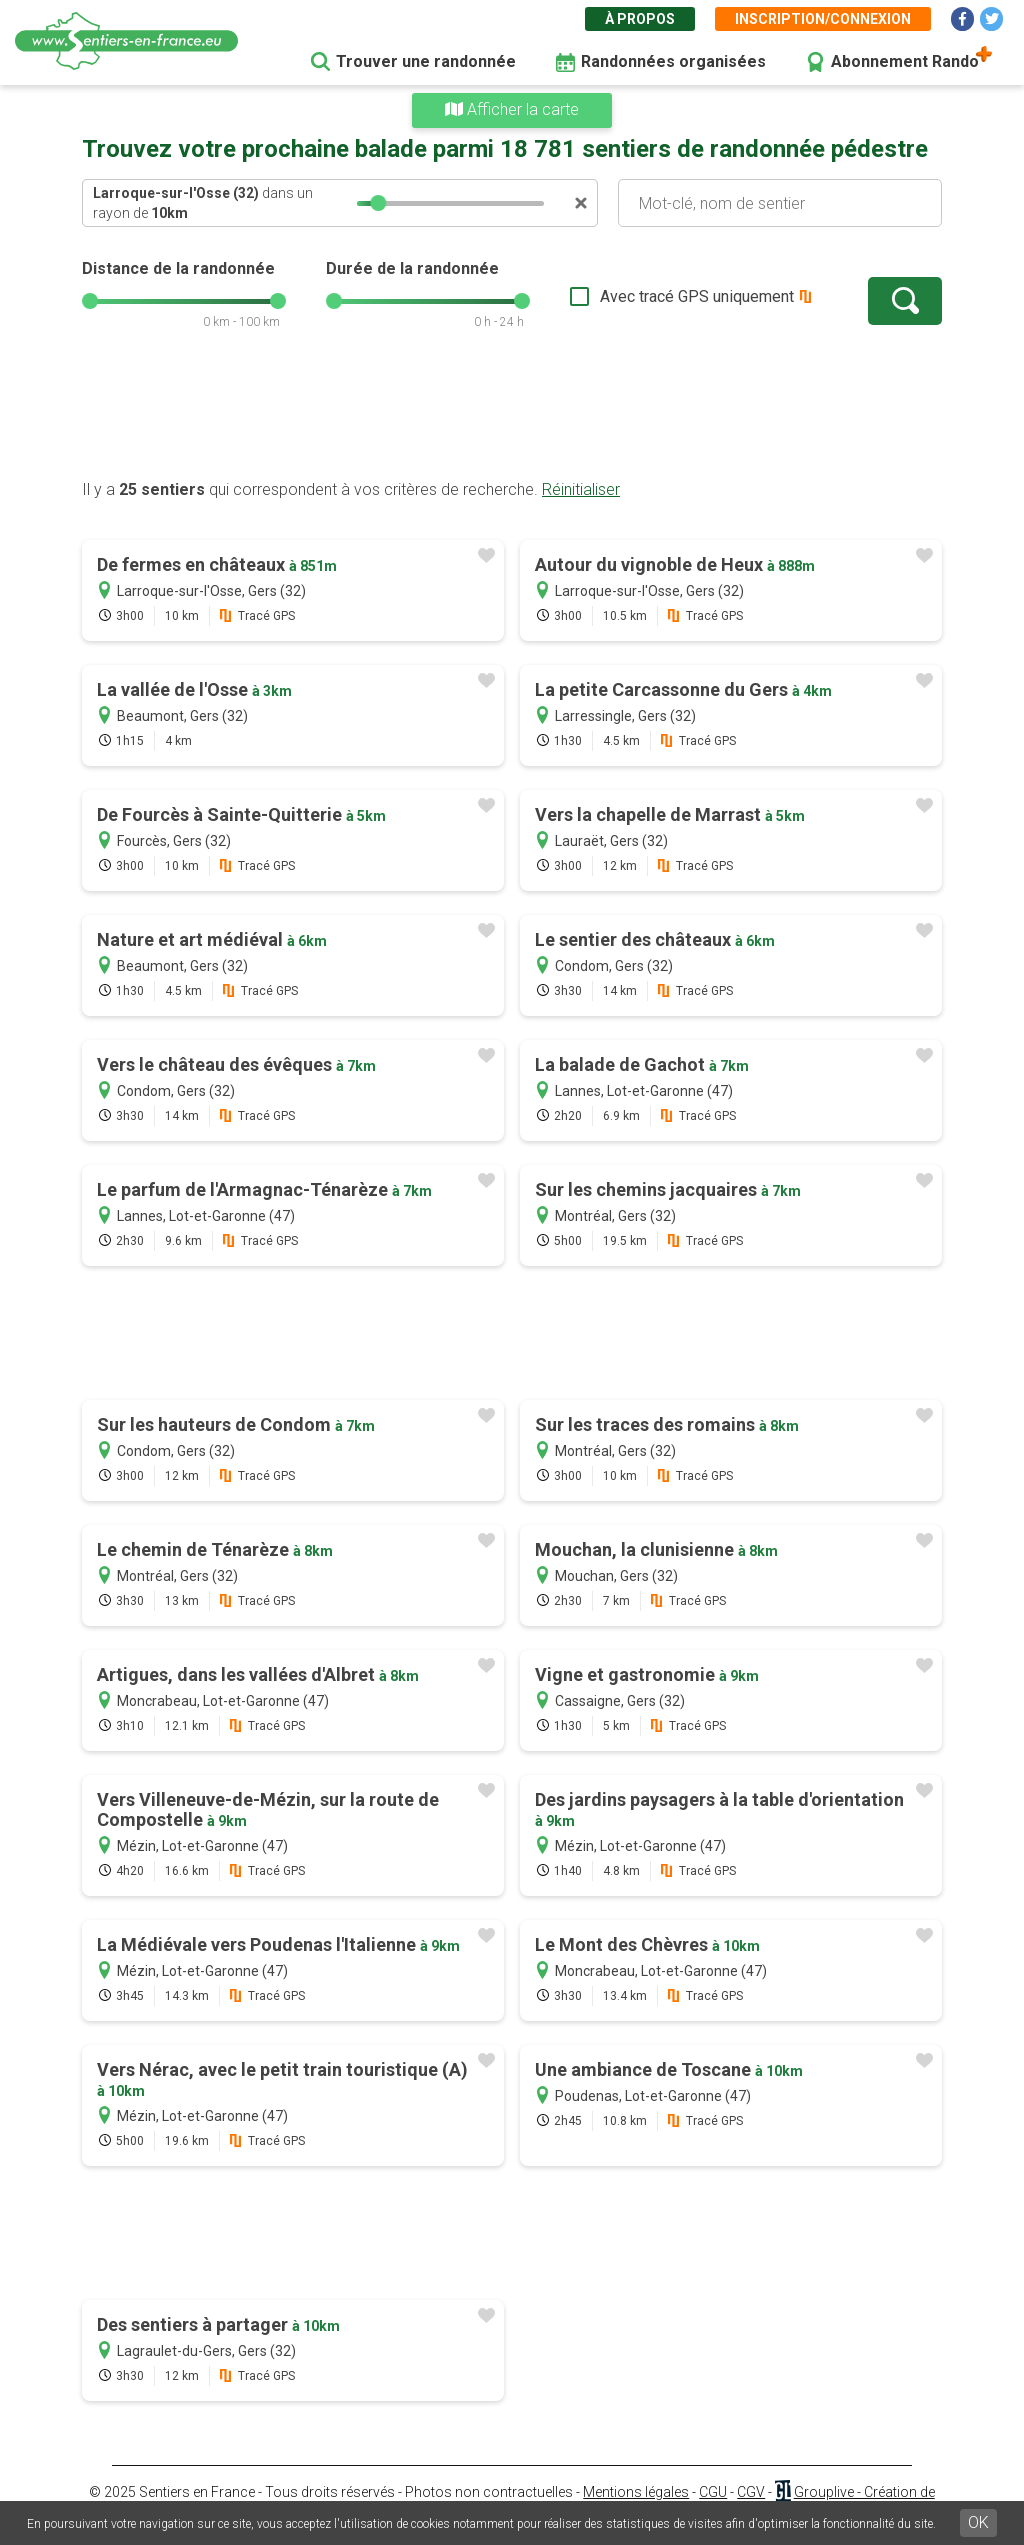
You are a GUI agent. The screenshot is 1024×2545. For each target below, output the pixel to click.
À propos (640, 19)
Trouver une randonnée (426, 61)
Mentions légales (636, 2492)
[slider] (378, 203)
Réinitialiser (581, 489)
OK (978, 2522)
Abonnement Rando (905, 61)
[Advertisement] (512, 415)
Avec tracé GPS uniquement (697, 296)
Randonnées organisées (673, 61)
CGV (751, 2492)
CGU (713, 2492)
